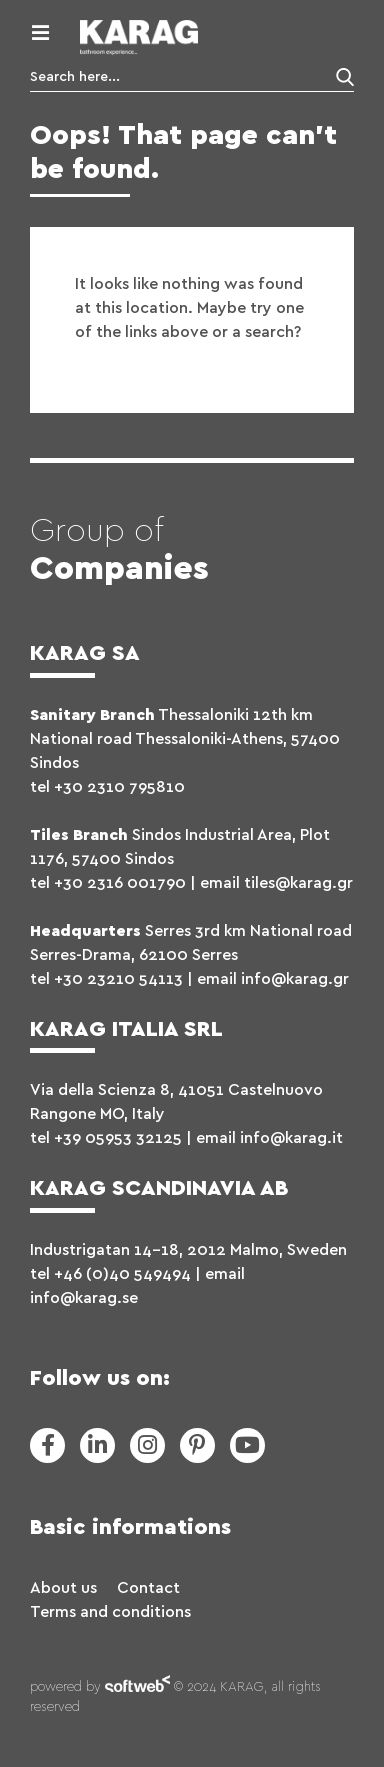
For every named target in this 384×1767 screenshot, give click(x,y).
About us (63, 1588)
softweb (137, 1688)
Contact (148, 1588)
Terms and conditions (110, 1612)
